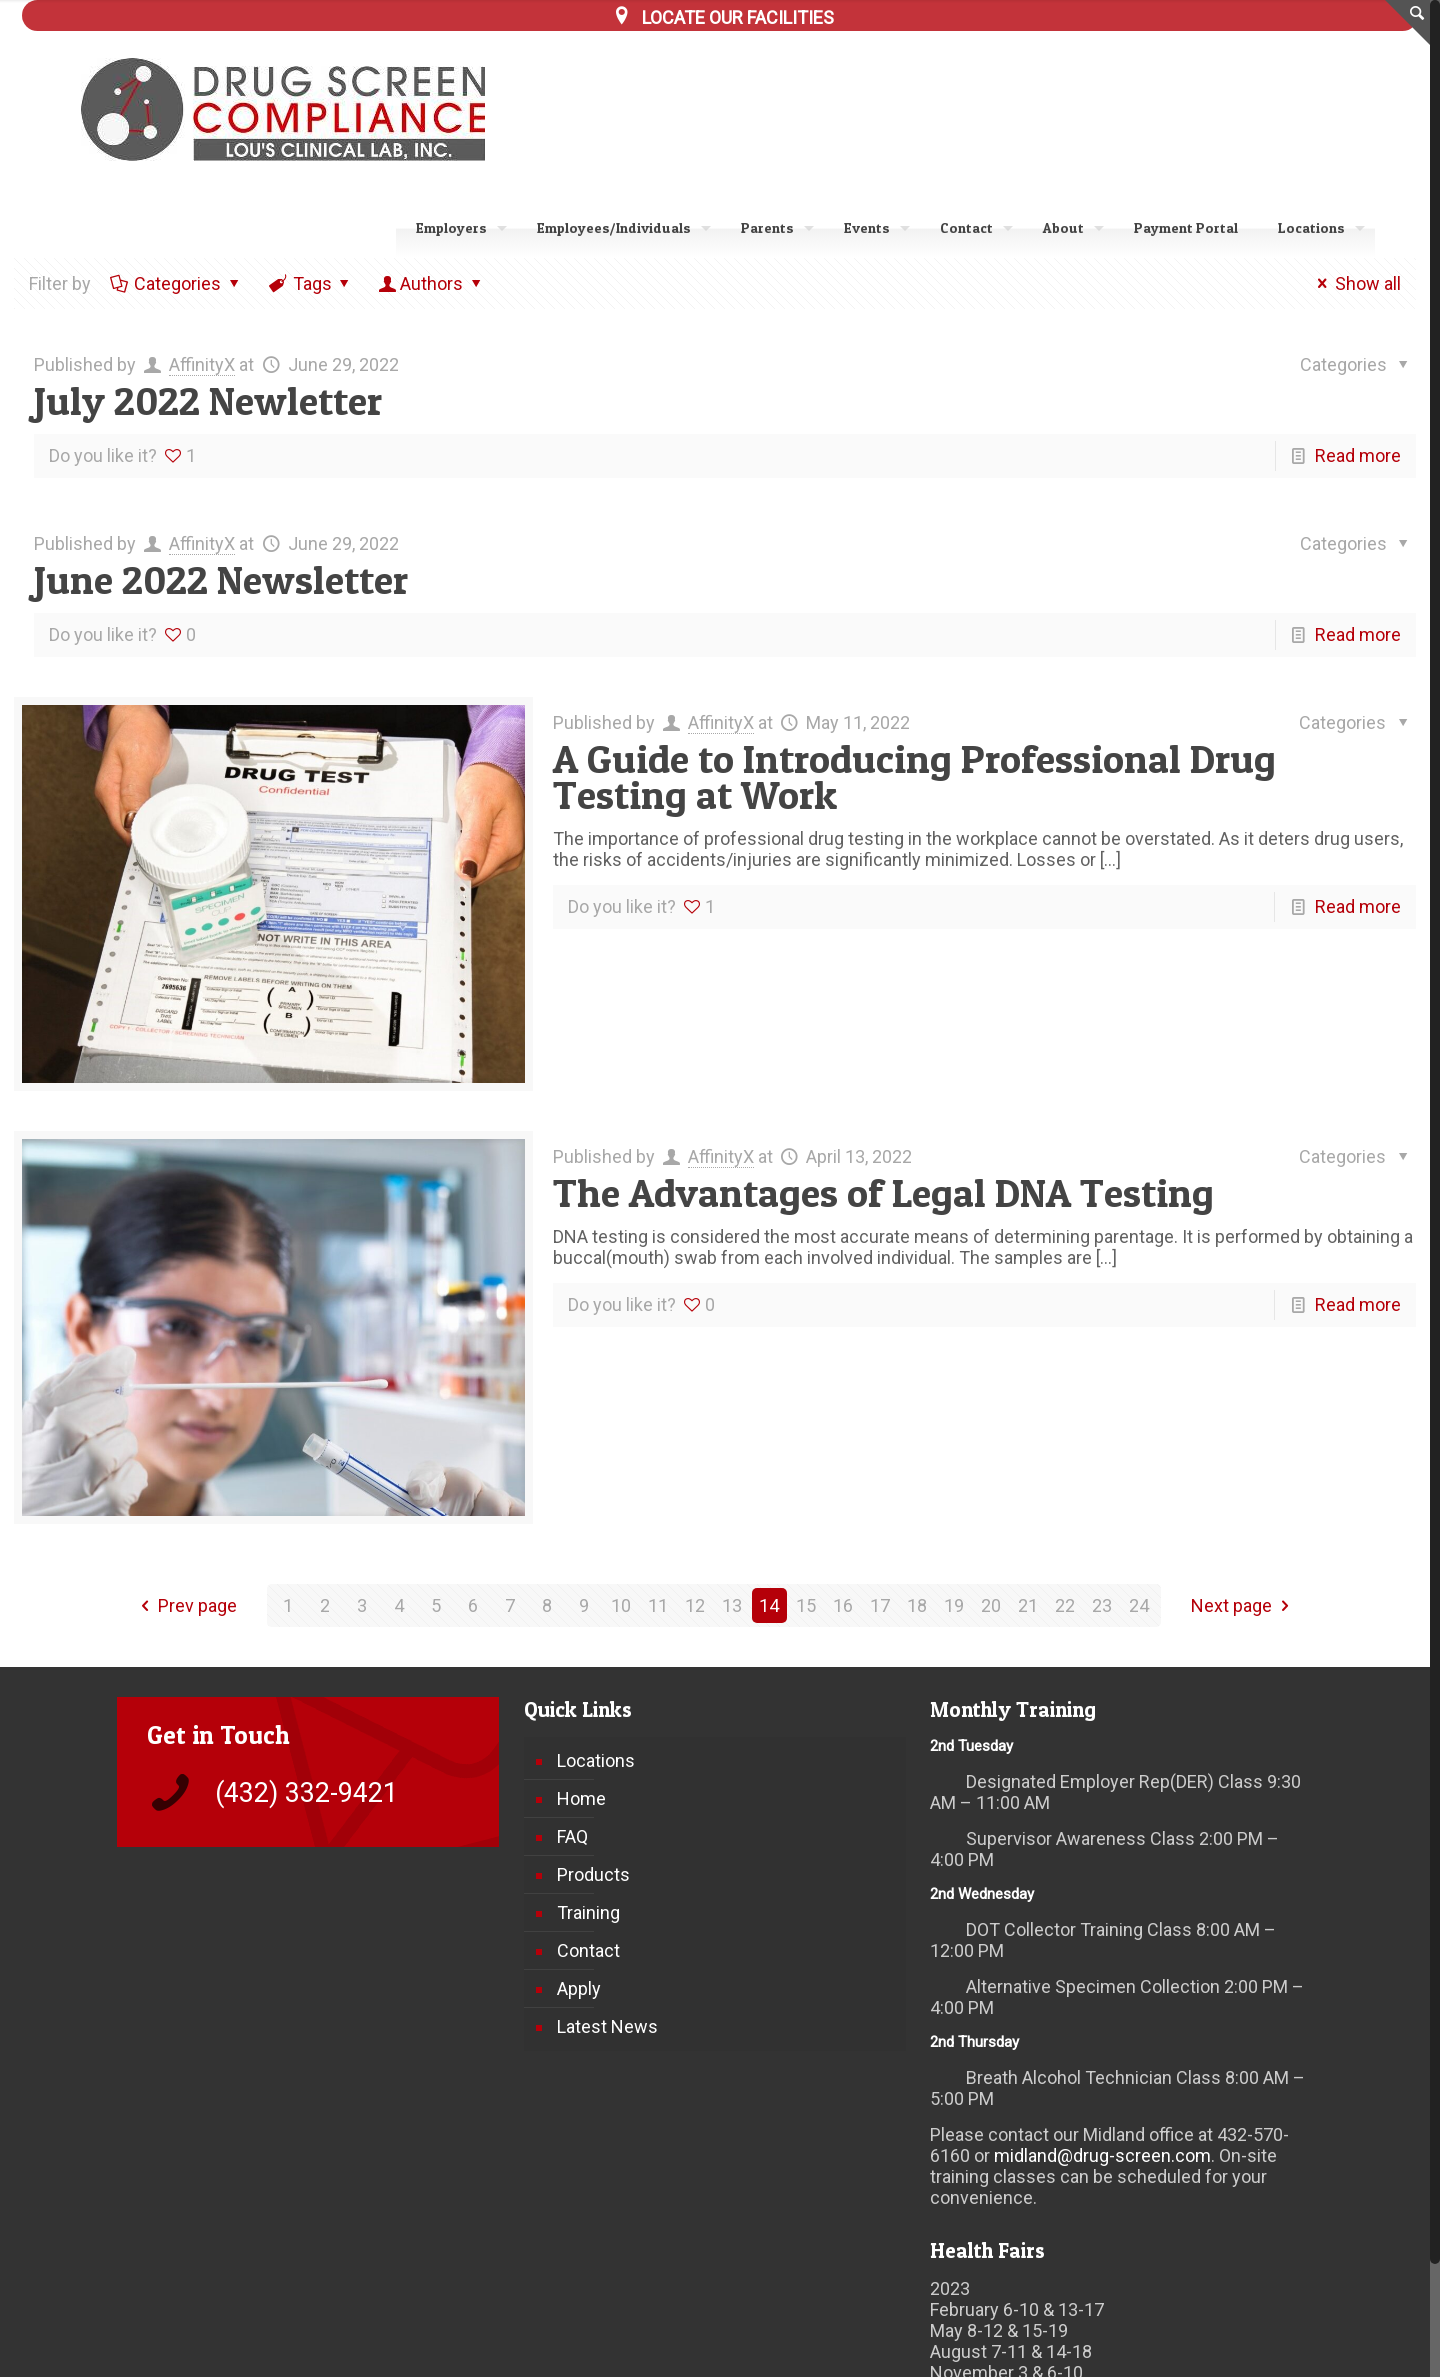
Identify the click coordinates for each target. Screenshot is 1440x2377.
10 (621, 1605)
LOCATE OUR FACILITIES (738, 17)
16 (843, 1605)
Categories (176, 283)
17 (880, 1605)
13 (732, 1605)
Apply (579, 1988)
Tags (311, 283)
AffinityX (202, 364)
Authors (431, 283)
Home (581, 1798)
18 (917, 1605)
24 (1139, 1605)
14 (769, 1605)
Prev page (185, 1605)
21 (1028, 1605)
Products (593, 1874)
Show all (1355, 283)
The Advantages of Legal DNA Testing (883, 1192)
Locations (596, 1760)
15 (806, 1605)
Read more (1358, 455)
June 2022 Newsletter (221, 579)
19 (954, 1605)
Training (588, 1912)
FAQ (572, 1836)
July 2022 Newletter (208, 400)
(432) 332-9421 (306, 1793)
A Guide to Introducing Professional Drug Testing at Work (914, 776)
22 (1065, 1605)
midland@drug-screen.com (1102, 2155)
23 (1102, 1605)
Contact (588, 1950)
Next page (1244, 1605)
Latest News (607, 2026)
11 (658, 1605)
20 (991, 1605)
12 (695, 1605)
